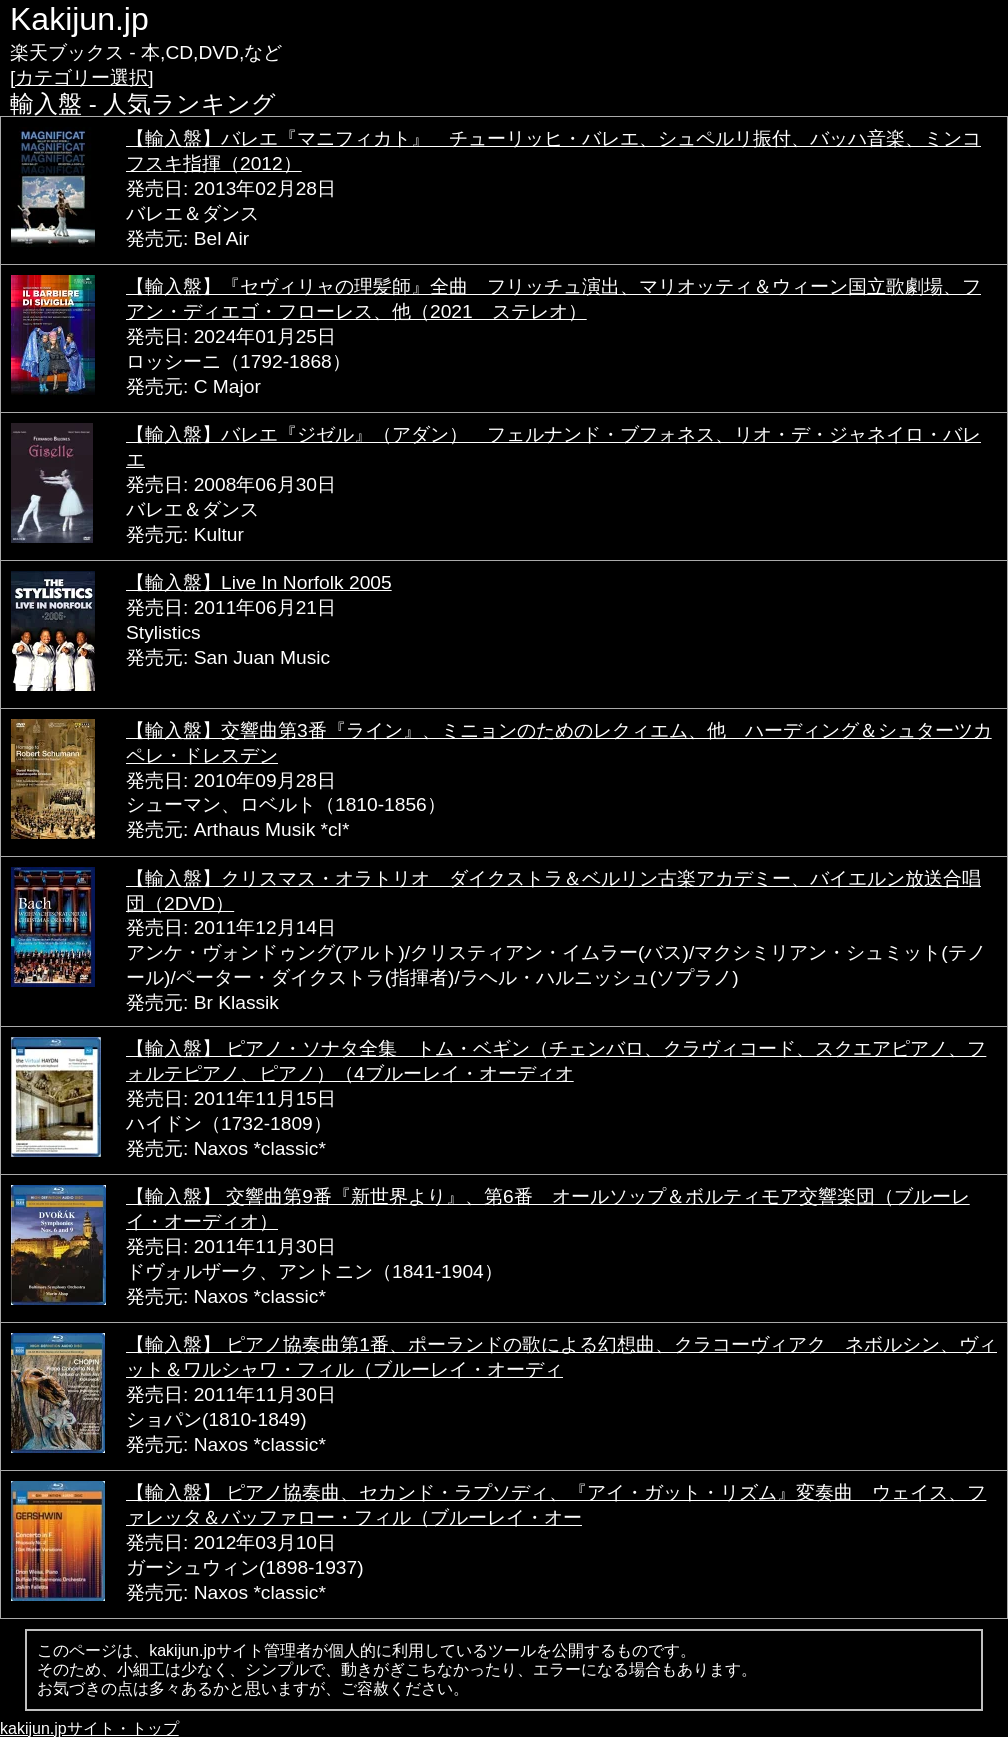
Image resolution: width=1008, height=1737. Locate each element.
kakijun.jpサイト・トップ (89, 1728)
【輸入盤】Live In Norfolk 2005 (259, 582)
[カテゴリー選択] (82, 77)
